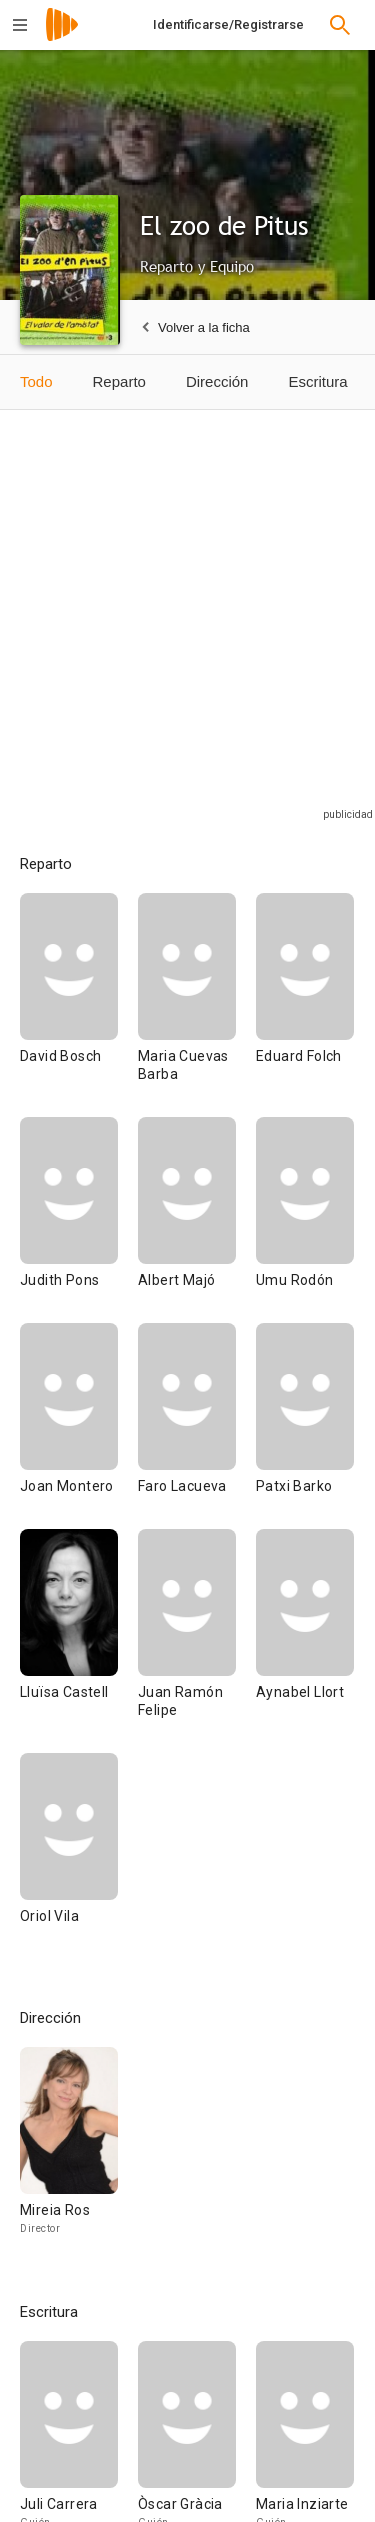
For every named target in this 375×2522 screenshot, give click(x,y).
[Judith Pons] (79, 1220)
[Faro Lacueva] (197, 1426)
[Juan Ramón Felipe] (197, 1641)
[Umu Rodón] (305, 1220)
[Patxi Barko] (305, 1426)
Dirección (217, 381)
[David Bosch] (79, 1005)
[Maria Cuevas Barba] (197, 1005)
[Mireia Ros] (69, 2150)
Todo (36, 381)
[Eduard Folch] (305, 1005)
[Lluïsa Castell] (79, 1641)
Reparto (119, 381)
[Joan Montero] (79, 1426)
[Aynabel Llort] (305, 1641)
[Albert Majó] (197, 1220)
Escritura (317, 381)
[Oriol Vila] (69, 1856)
